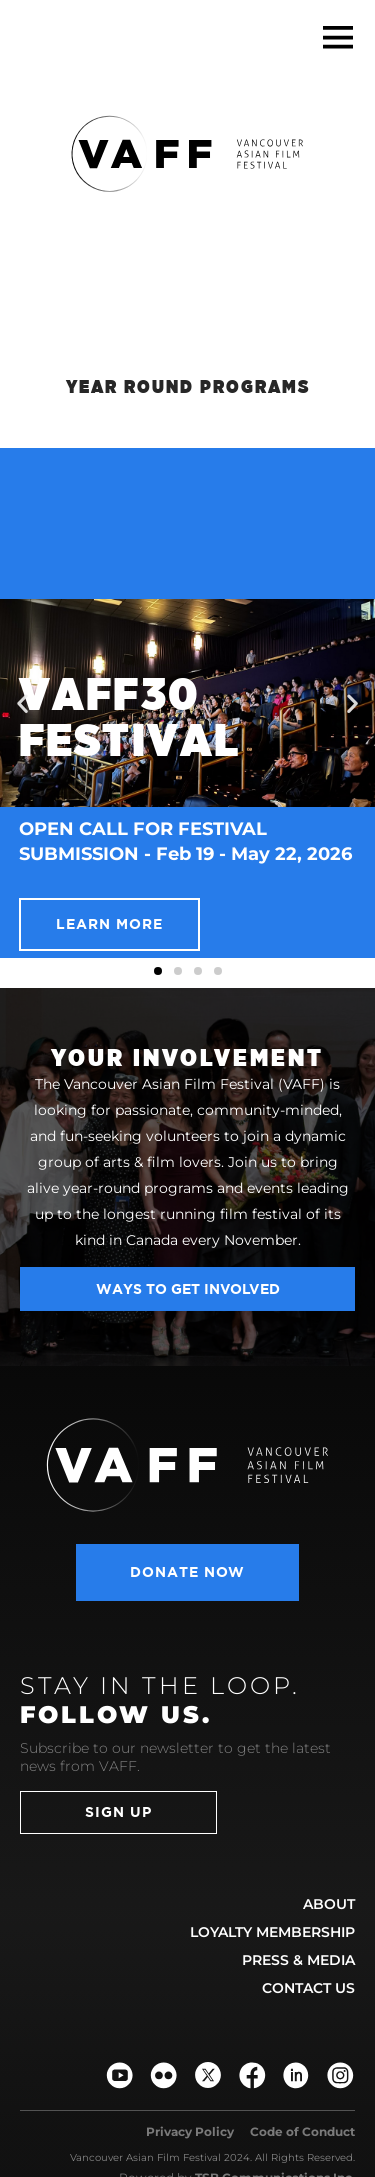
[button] (337, 37)
